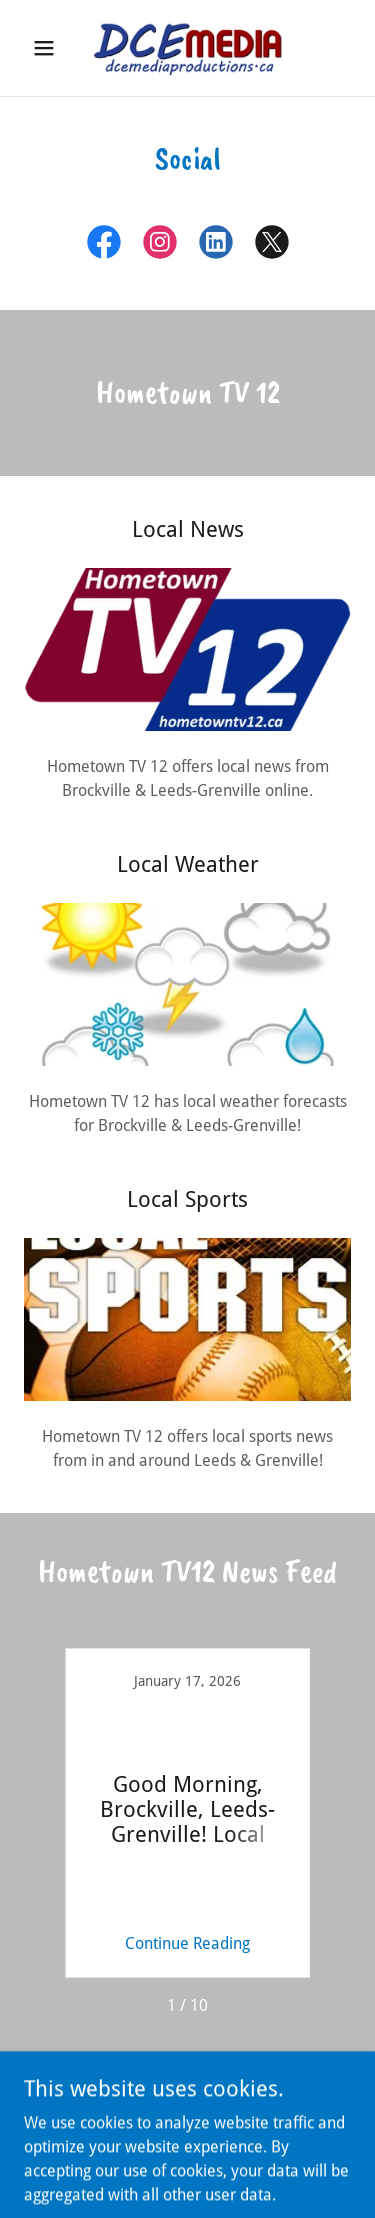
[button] (48, 48)
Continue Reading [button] (187, 1943)
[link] (187, 48)
